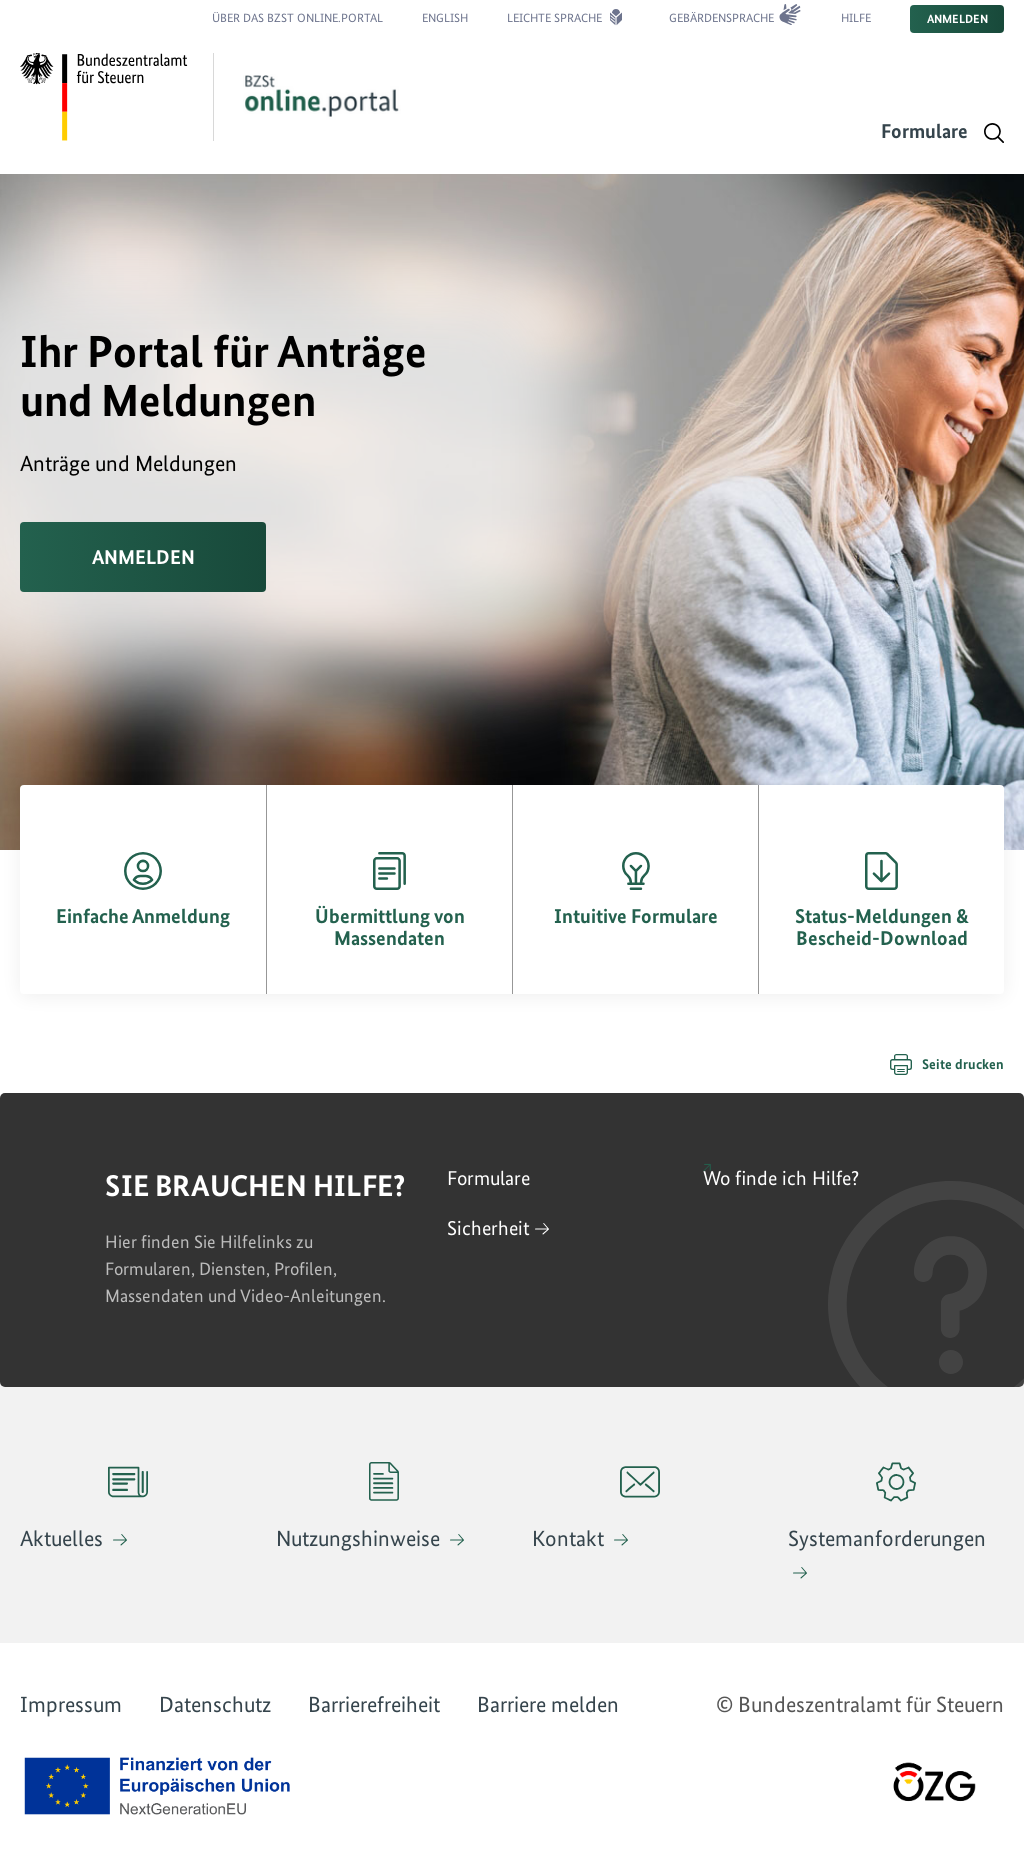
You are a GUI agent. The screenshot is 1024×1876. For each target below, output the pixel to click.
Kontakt (596, 1506)
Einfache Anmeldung (143, 916)
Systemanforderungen (887, 1506)
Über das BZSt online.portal (297, 18)
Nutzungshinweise (360, 1506)
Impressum (71, 1704)
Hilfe (856, 18)
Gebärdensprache (721, 18)
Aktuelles (84, 1506)
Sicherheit (488, 1228)
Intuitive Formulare (636, 916)
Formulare (924, 131)
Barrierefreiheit (374, 1704)
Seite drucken (963, 1064)
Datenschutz (215, 1704)
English (445, 18)
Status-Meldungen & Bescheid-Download (882, 927)
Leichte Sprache (554, 18)
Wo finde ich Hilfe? (781, 1178)
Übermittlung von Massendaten (390, 927)
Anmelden (957, 19)
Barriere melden (548, 1704)
